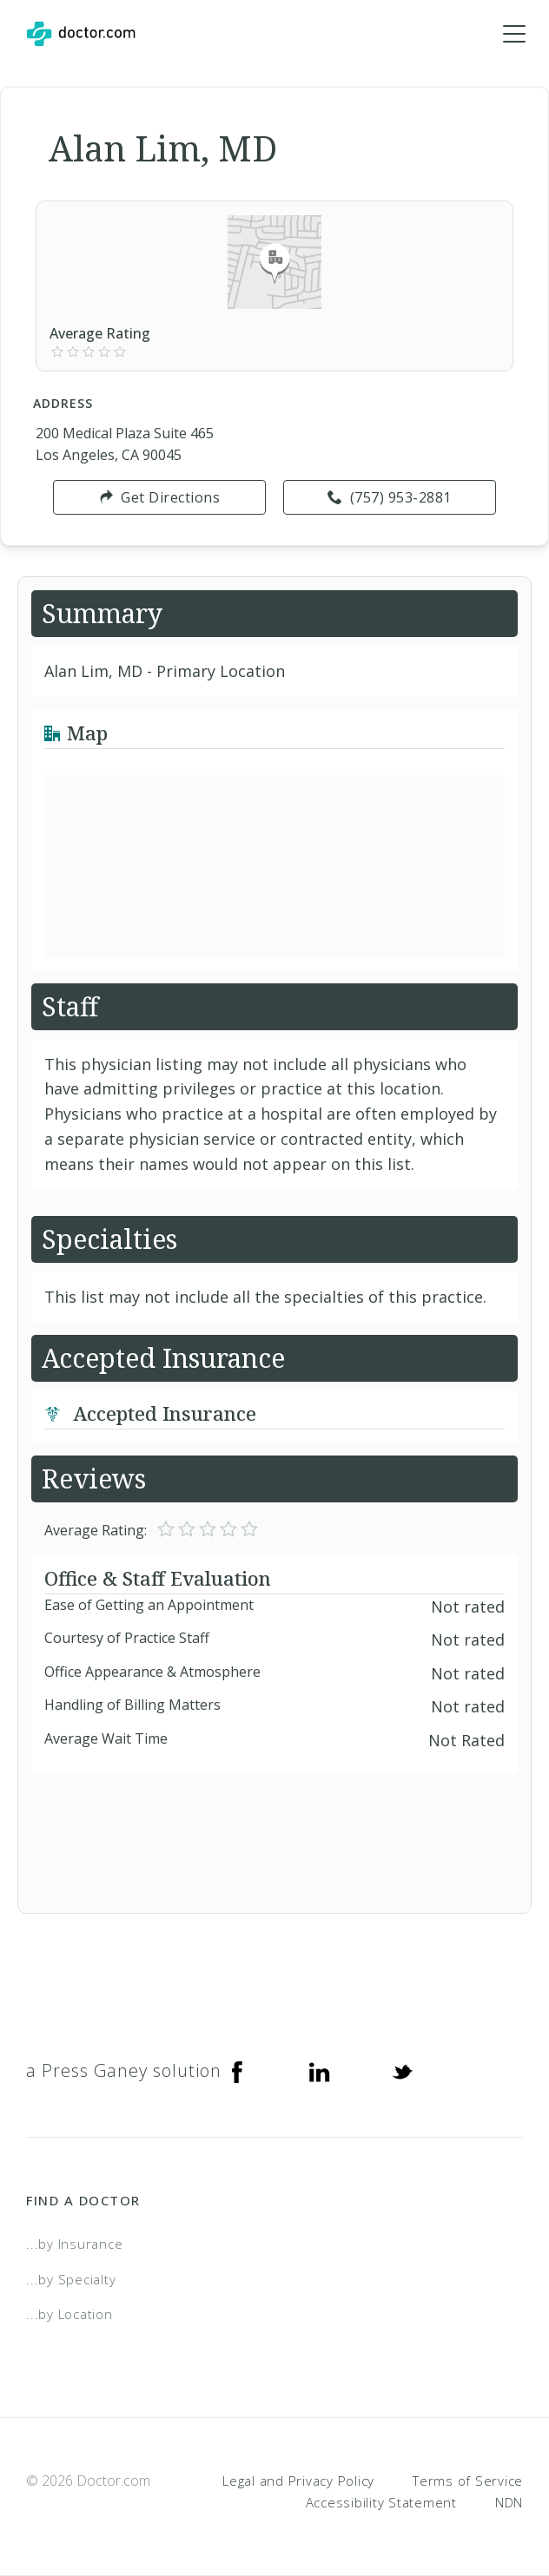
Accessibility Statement (381, 2502)
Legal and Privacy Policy (298, 2480)
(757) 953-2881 (389, 497)
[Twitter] (402, 2071)
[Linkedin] (319, 2071)
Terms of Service (468, 2480)
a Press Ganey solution (124, 2070)
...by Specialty (71, 2279)
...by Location (69, 2314)
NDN (509, 2502)
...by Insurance (74, 2243)
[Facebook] (237, 2071)
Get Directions (160, 497)
